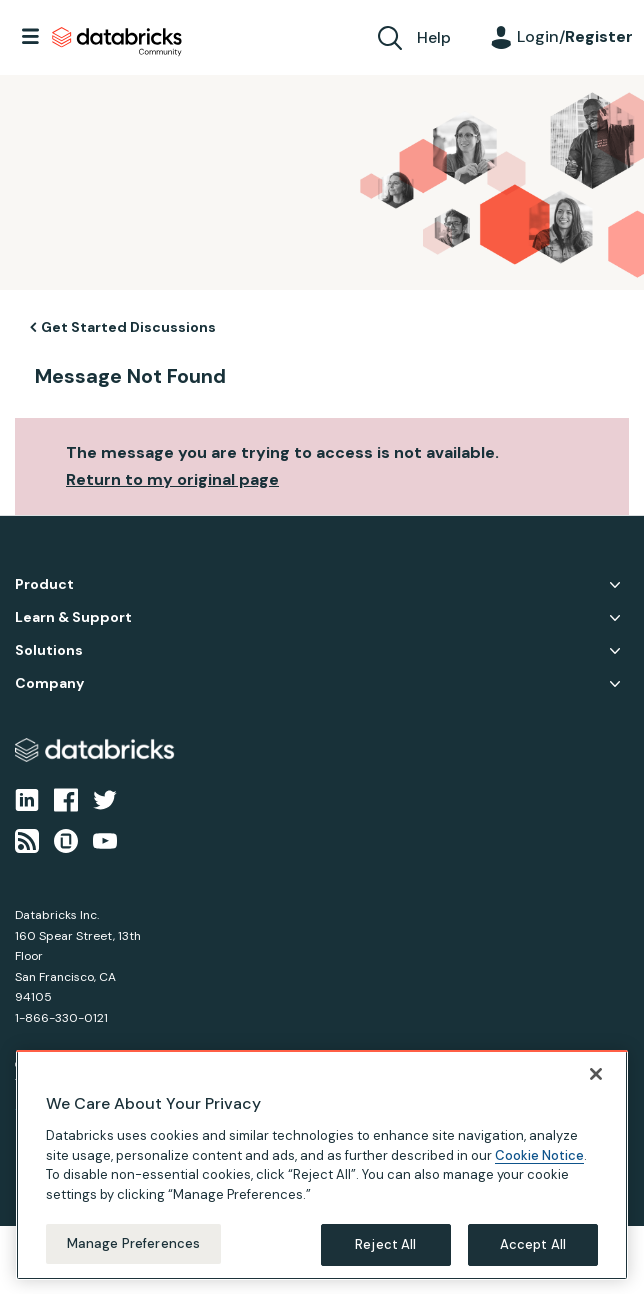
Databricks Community (117, 42)
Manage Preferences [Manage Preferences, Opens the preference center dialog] (133, 1261)
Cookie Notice (539, 1173)
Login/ (575, 36)
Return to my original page (172, 479)
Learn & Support (73, 617)
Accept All (533, 1262)
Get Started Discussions (128, 327)
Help (434, 37)
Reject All (385, 1262)
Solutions (49, 650)
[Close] (596, 1092)
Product (44, 584)
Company (49, 683)
